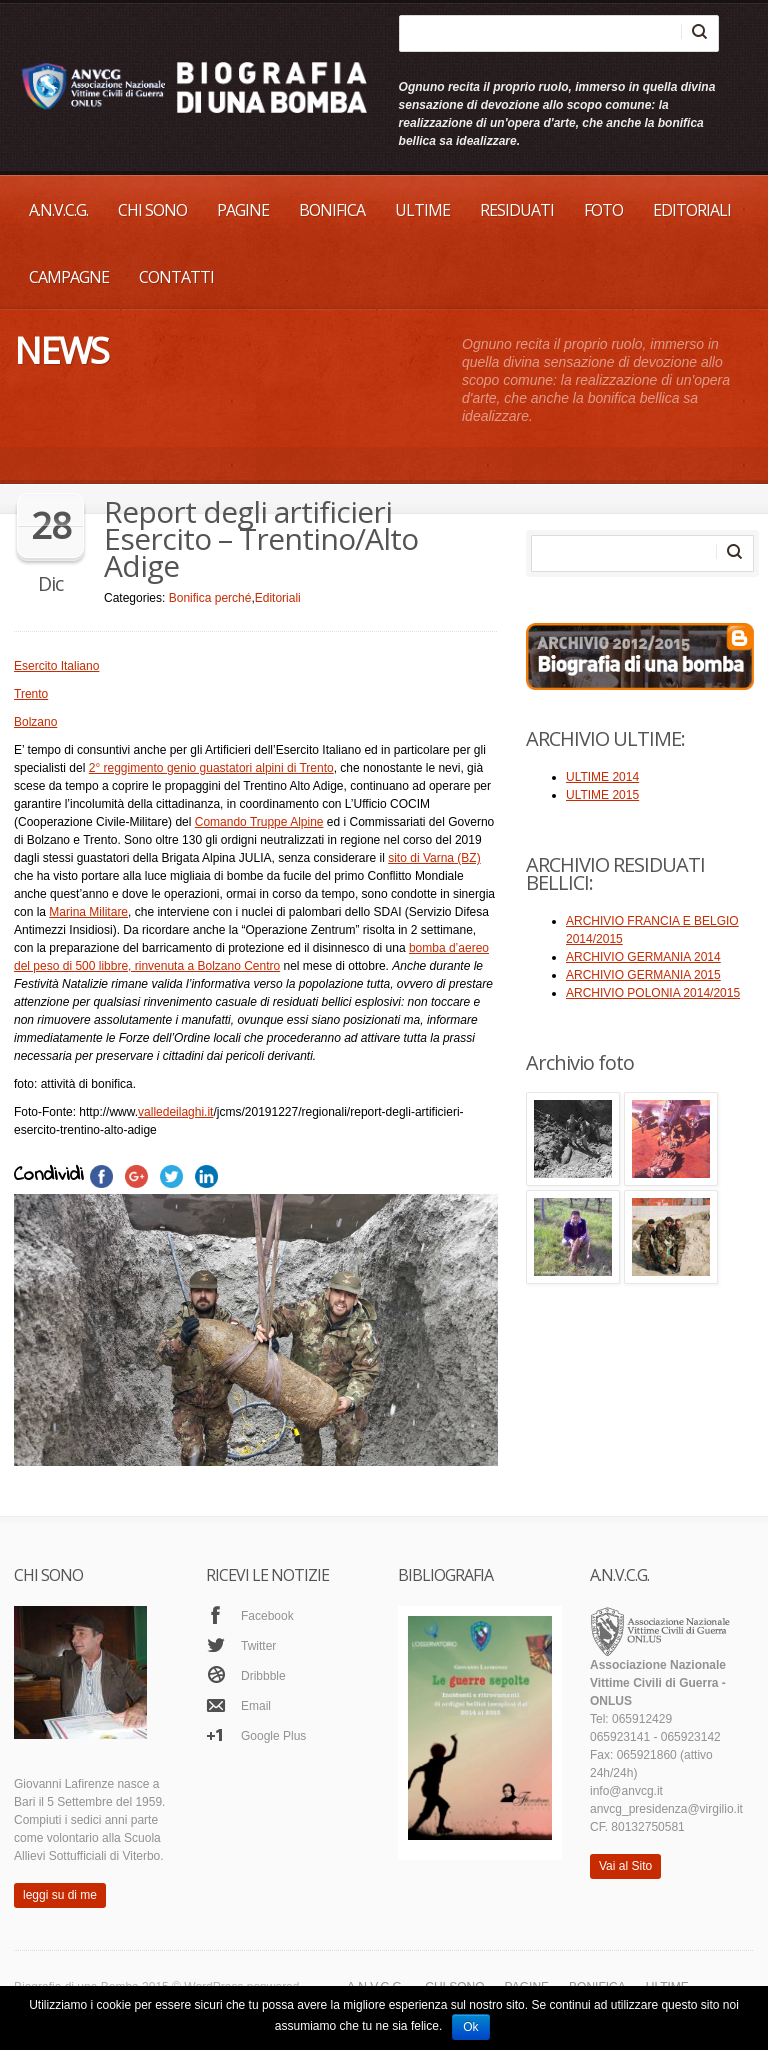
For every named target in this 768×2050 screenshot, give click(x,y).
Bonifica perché (210, 598)
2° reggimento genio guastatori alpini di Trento (211, 768)
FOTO (603, 210)
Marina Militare (88, 912)
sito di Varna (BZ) (434, 858)
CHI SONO (152, 210)
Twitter (258, 1646)
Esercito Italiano (56, 666)
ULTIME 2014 (602, 777)
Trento (31, 694)
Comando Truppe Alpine (259, 822)
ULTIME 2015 (602, 795)
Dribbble (263, 1676)
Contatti (176, 277)
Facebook (267, 1616)
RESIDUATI (517, 210)
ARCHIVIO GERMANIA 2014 (643, 957)
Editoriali (278, 598)
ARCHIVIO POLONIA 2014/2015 (653, 993)
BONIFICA (332, 210)
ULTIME (422, 210)
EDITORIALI (692, 210)
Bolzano (35, 722)
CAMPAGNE (69, 277)
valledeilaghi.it (175, 1112)
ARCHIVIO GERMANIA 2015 (643, 975)
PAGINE (243, 210)
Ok (470, 2027)
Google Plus (273, 1736)
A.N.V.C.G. (58, 210)
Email (256, 1706)
